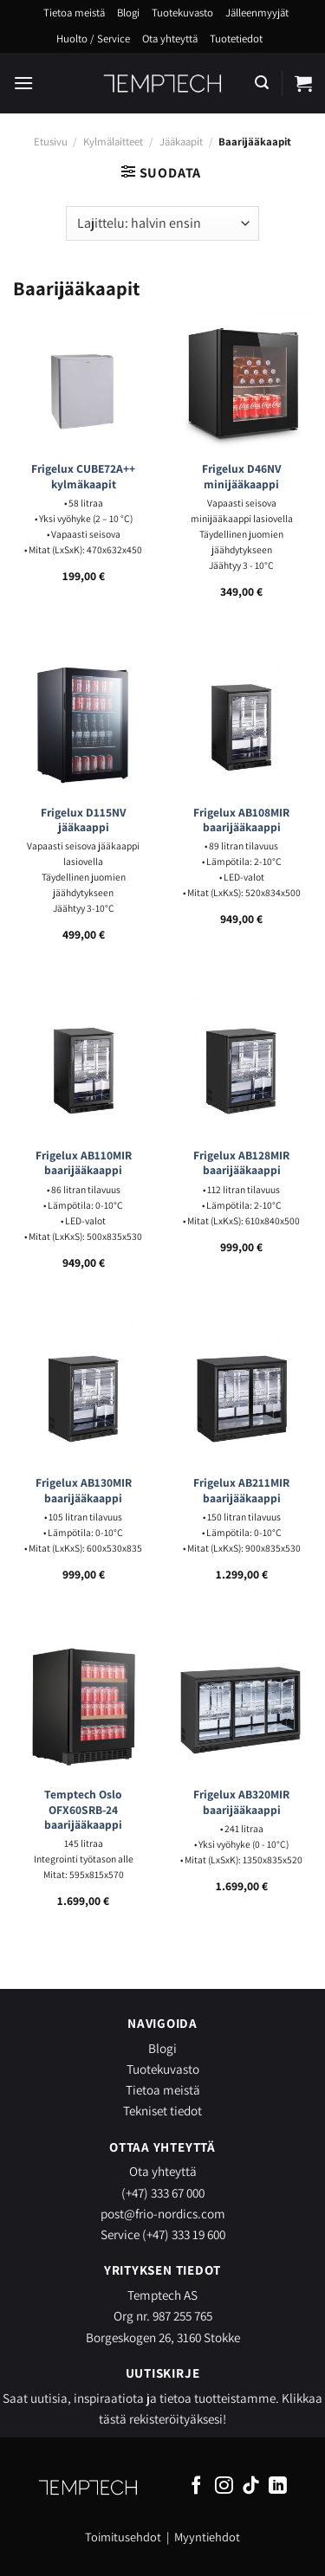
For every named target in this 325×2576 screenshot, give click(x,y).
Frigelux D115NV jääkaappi (83, 820)
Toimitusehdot (123, 2536)
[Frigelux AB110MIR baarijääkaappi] (83, 1067)
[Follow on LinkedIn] (278, 2486)
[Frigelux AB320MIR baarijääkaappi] (241, 1706)
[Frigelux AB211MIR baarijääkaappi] (241, 1394)
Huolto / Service (93, 38)
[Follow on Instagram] (224, 2486)
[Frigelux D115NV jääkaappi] (83, 723)
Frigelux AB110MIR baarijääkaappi (84, 1163)
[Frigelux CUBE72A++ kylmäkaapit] (83, 380)
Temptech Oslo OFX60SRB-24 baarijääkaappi (83, 1809)
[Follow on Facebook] (196, 2486)
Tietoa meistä (74, 12)
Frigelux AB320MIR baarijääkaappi (241, 1802)
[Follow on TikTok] (251, 2486)
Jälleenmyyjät (257, 12)
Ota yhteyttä (170, 38)
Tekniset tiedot (162, 2110)
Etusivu (51, 141)
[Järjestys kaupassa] (162, 223)
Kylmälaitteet (113, 141)
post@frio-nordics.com (163, 2213)
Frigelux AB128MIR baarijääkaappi (241, 1163)
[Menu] (23, 82)
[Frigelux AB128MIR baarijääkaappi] (241, 1067)
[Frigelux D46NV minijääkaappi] (241, 380)
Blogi (128, 12)
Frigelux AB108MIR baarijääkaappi (241, 820)
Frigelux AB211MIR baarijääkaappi (241, 1490)
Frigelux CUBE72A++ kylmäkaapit (83, 477)
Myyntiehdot (207, 2536)
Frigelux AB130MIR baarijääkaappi (84, 1490)
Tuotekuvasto (182, 12)
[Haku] (262, 83)
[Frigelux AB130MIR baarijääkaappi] (83, 1394)
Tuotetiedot (236, 38)
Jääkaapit (181, 141)
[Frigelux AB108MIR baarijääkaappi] (241, 723)
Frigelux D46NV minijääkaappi (241, 477)
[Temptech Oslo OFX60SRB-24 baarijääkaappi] (83, 1706)
